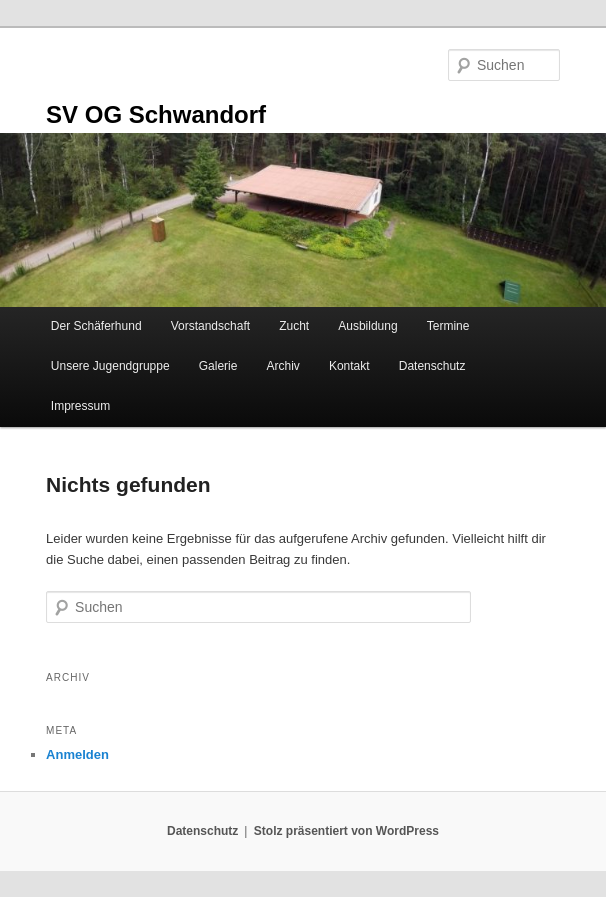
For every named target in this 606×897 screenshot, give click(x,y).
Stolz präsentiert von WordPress (346, 831)
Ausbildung (367, 326)
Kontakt (349, 366)
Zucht (294, 326)
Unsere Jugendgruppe (110, 366)
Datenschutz (432, 366)
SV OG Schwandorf (156, 114)
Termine (448, 326)
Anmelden (77, 754)
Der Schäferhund (96, 326)
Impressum (80, 406)
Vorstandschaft (210, 326)
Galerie (218, 366)
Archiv (282, 366)
